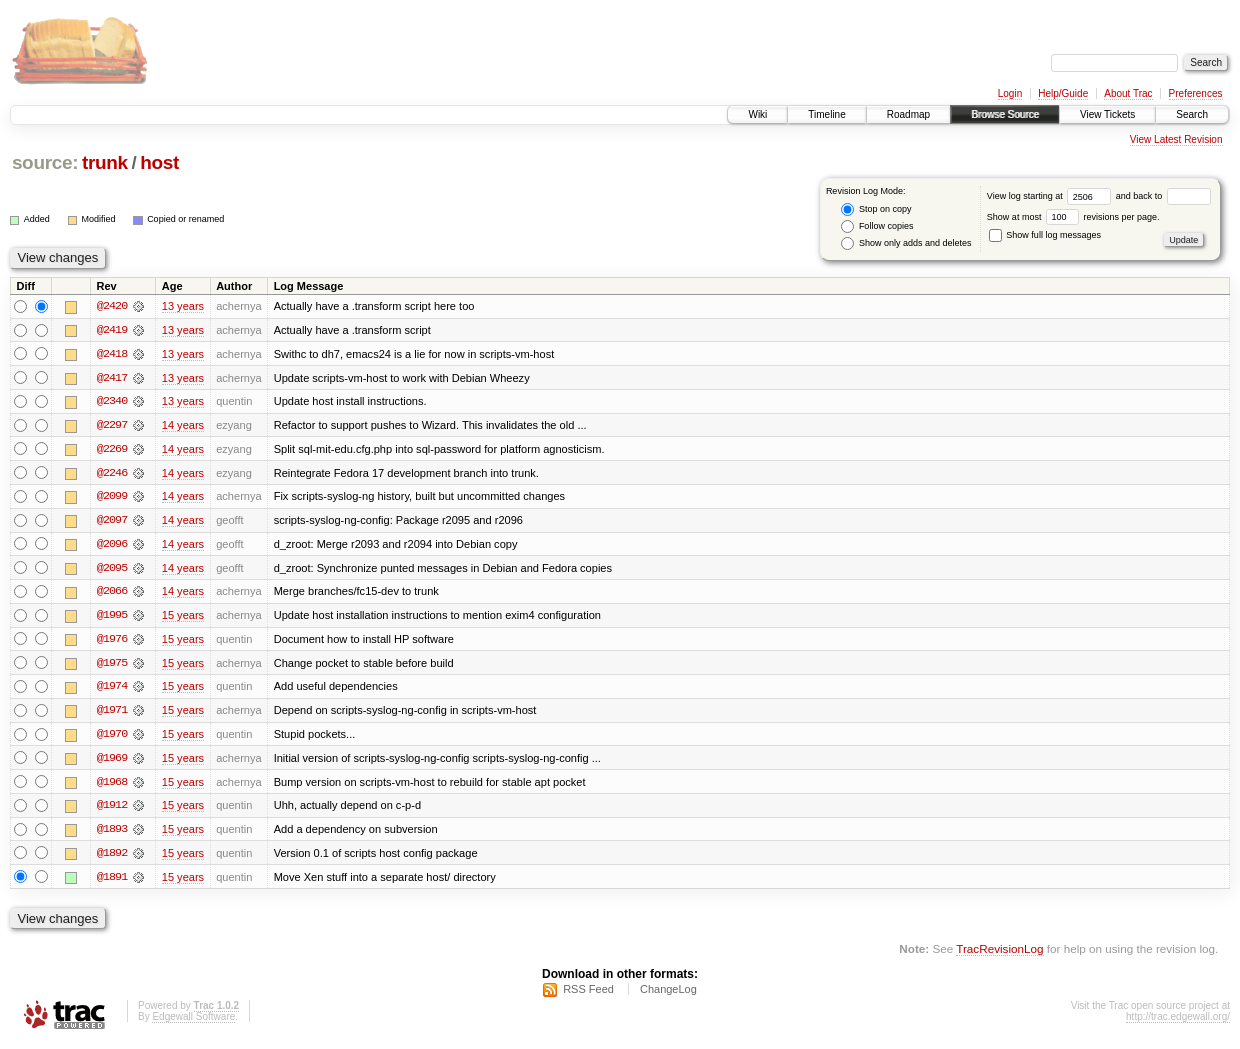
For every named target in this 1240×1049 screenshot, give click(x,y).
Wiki (757, 114)
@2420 (112, 306)
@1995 (112, 618)
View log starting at (1051, 196)
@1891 (112, 882)
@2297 (112, 426)
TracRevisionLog (999, 954)
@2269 (112, 450)
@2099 (112, 498)
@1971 (112, 714)
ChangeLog (668, 995)
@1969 (112, 762)
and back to (1163, 196)
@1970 (112, 738)
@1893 (112, 834)
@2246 (112, 474)
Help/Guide (1063, 93)
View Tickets (1107, 114)
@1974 (112, 690)
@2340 (112, 402)
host (159, 162)
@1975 (112, 666)
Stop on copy (876, 209)
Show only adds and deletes (906, 243)
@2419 (112, 330)
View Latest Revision (1176, 139)
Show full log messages (1045, 235)
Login (1010, 93)
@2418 (112, 354)
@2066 (112, 594)
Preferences (1196, 93)
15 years (183, 618)
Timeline (826, 114)
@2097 (112, 522)
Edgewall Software (193, 1022)
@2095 (112, 570)
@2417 (112, 378)
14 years (183, 426)
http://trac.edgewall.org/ (1178, 1022)
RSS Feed (588, 995)
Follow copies (877, 226)
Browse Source (1005, 114)
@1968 (112, 786)
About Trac (1128, 93)
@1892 (112, 858)
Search (1192, 114)
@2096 (112, 546)
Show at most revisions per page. (1073, 217)
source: (45, 162)
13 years (183, 306)
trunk (105, 162)
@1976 (112, 642)
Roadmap (908, 114)
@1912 (112, 810)
